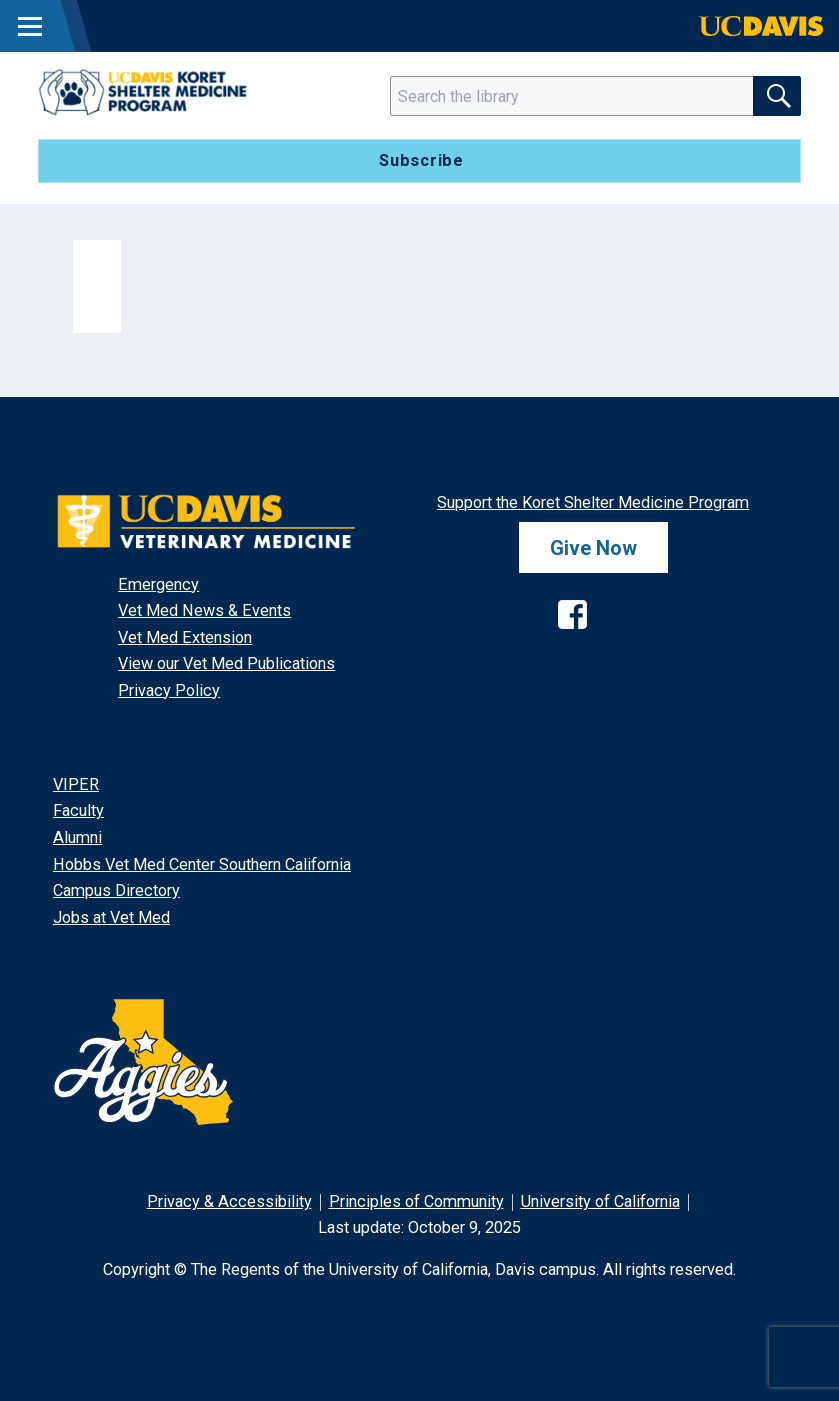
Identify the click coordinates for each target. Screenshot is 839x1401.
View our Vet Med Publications (226, 663)
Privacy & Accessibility (229, 1201)
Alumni (77, 837)
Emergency (158, 584)
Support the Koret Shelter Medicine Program (593, 502)
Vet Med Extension (185, 637)
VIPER (76, 784)
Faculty (78, 810)
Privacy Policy (169, 690)
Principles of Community (416, 1201)
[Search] (584, 96)
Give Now (593, 547)
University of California (600, 1201)
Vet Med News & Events (204, 610)
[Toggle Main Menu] (30, 26)
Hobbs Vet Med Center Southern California (202, 864)
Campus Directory (116, 890)
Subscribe (421, 160)
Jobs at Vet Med (111, 917)
